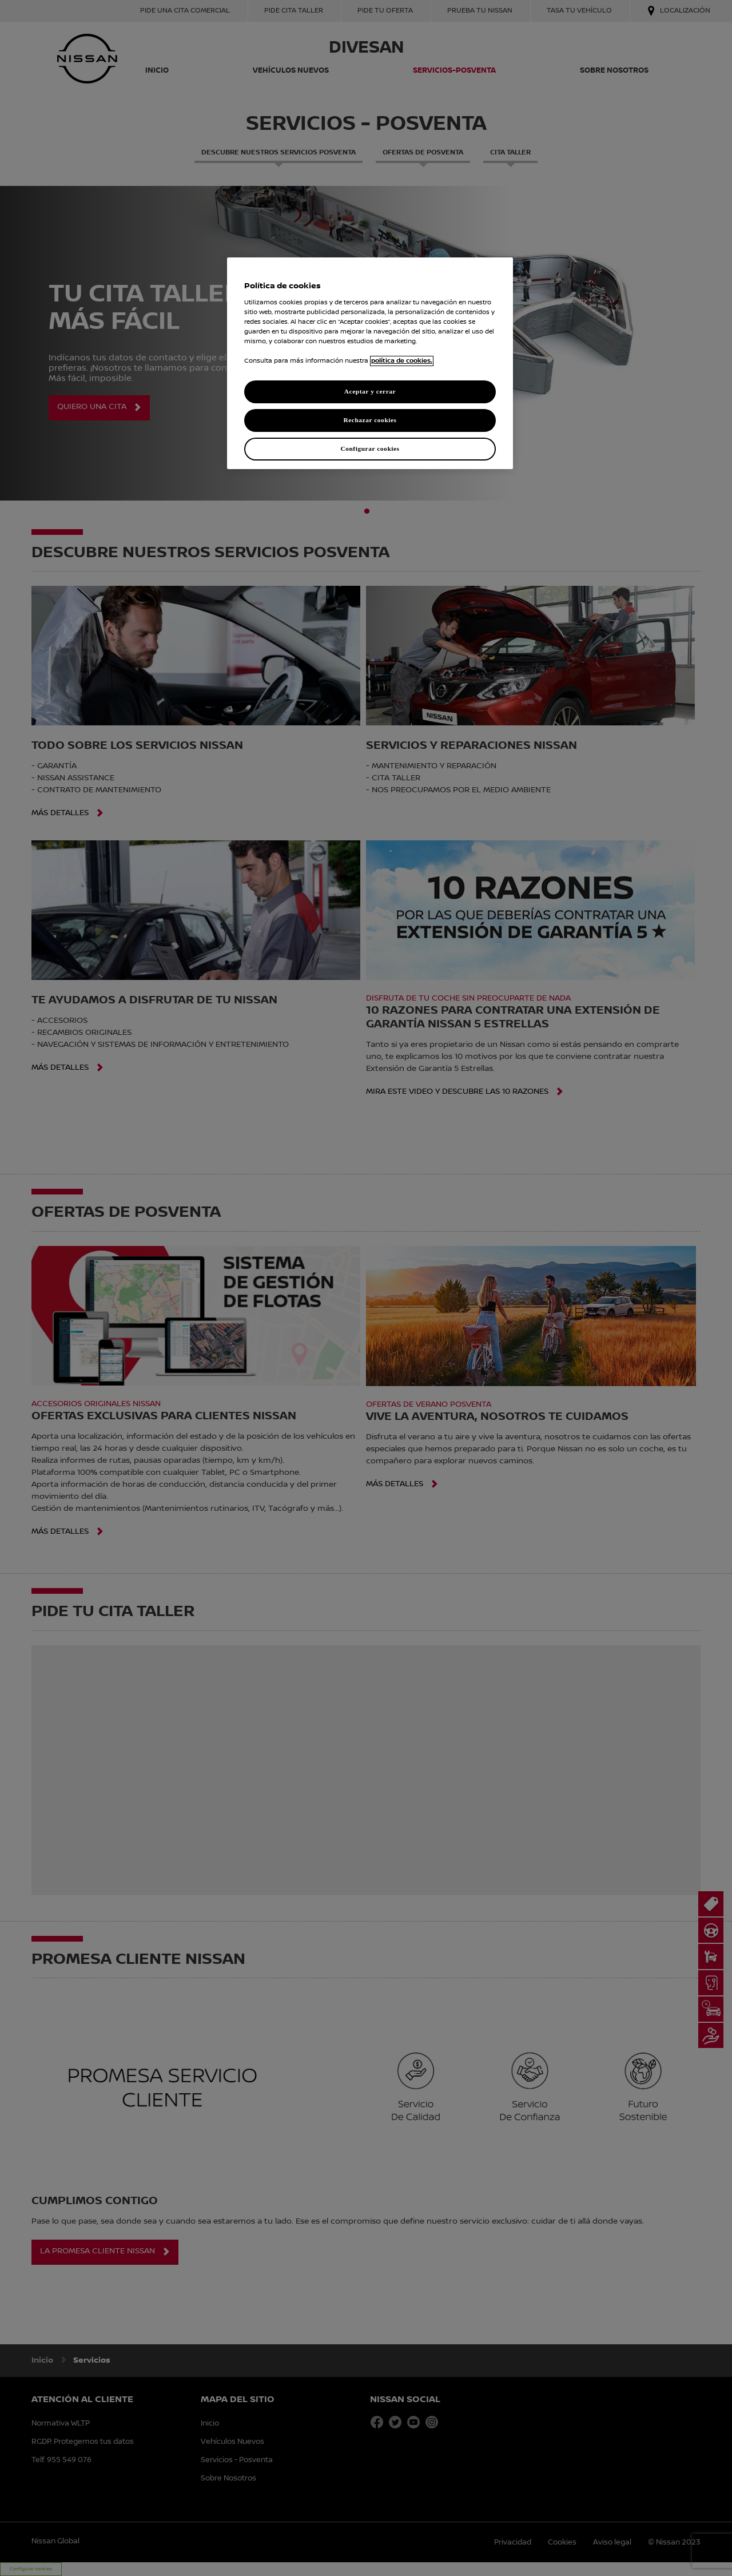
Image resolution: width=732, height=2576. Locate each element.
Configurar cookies (369, 448)
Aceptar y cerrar (370, 391)
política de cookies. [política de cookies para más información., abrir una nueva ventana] (401, 361)
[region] (370, 363)
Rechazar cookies (369, 419)
